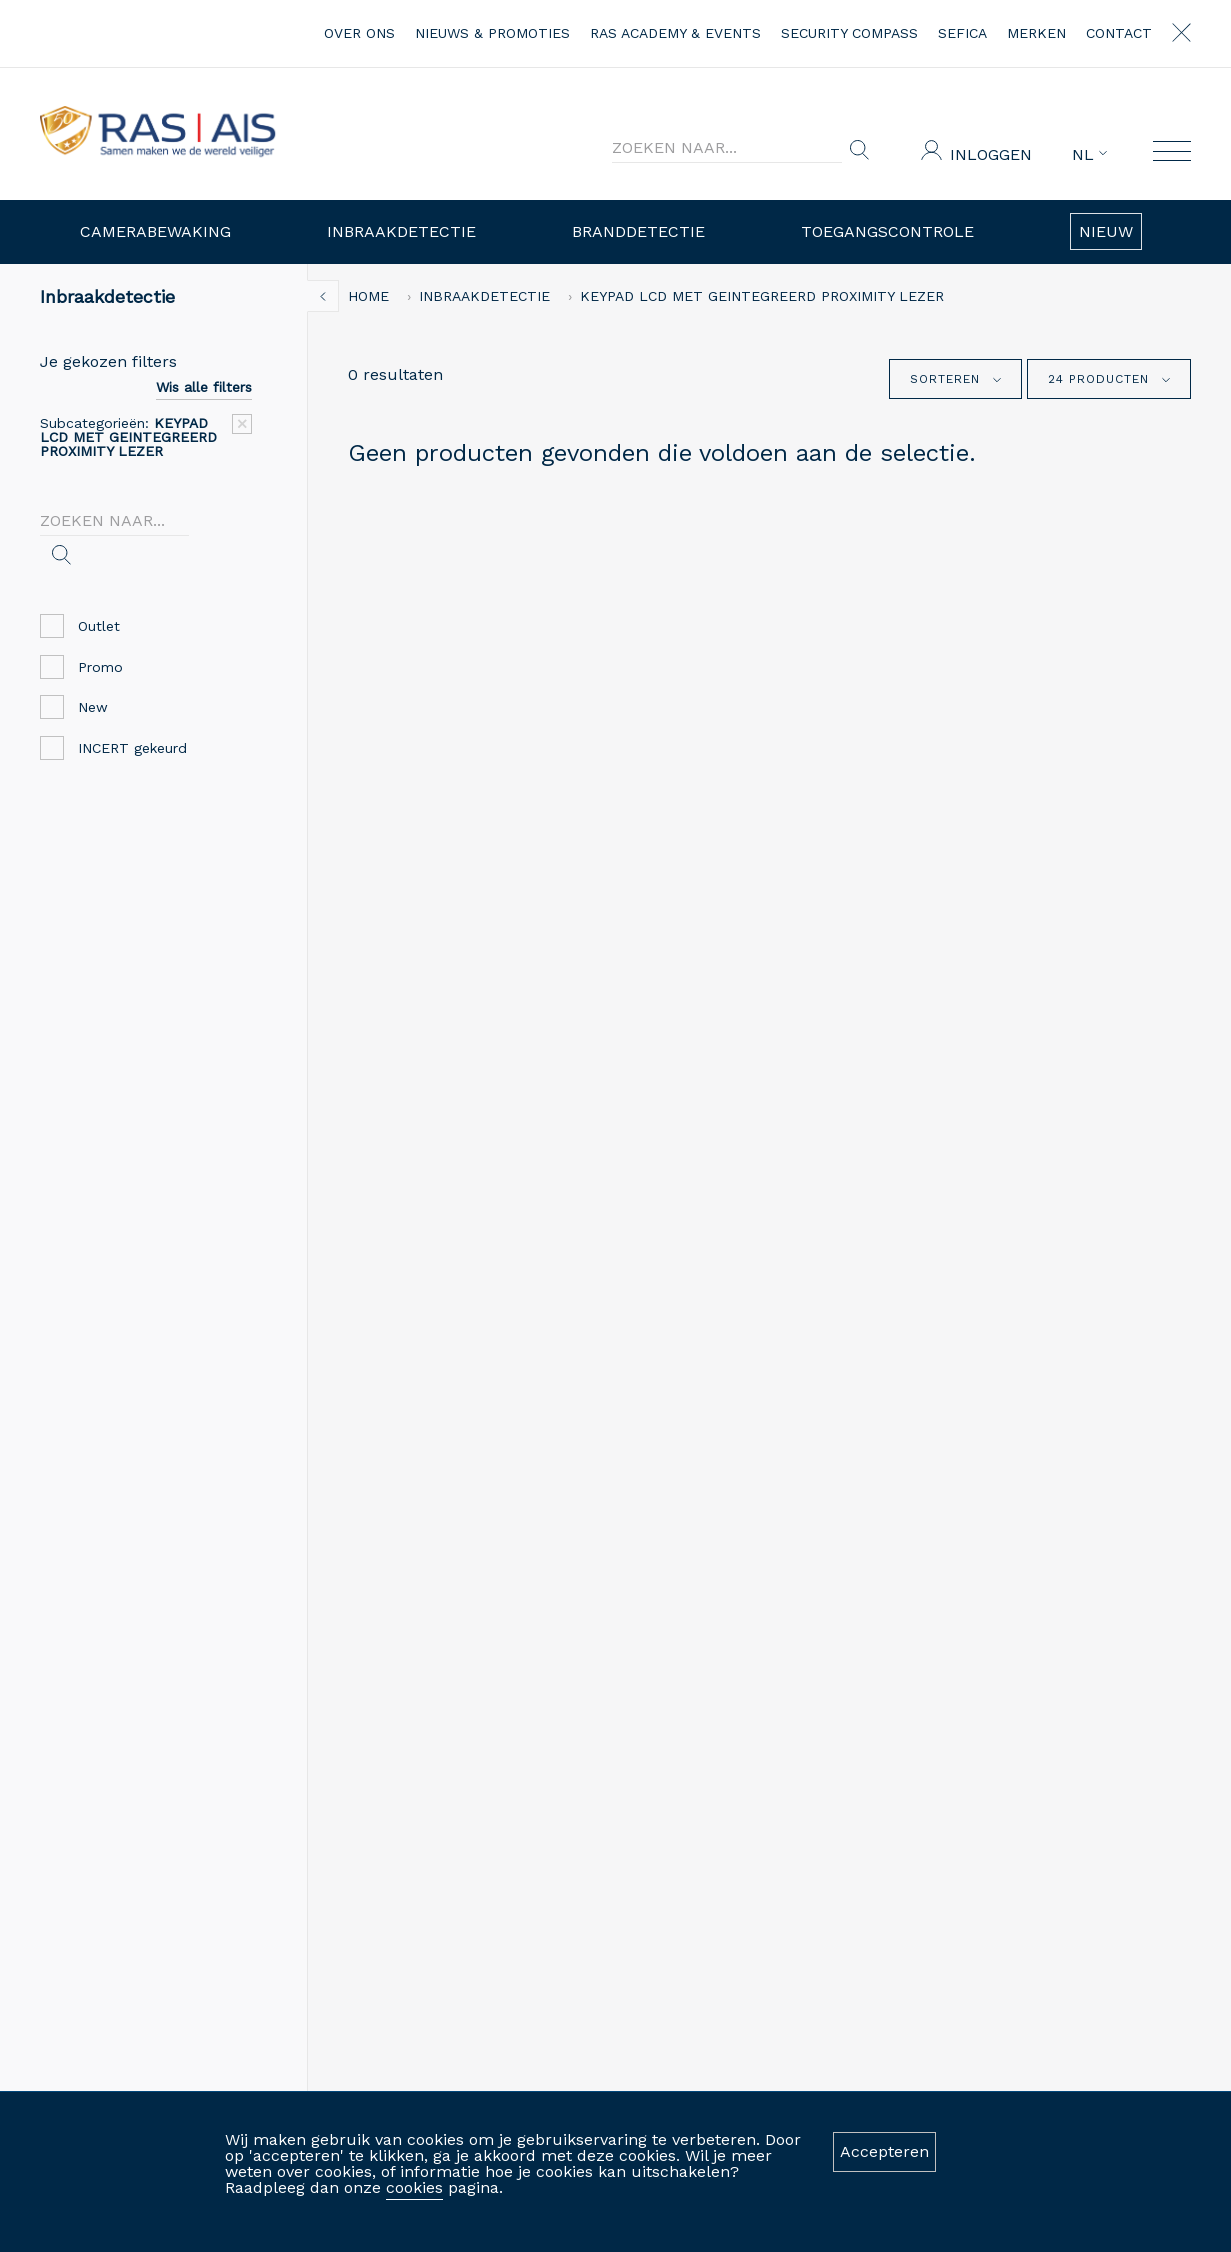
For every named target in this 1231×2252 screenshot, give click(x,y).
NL (1089, 155)
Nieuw (1106, 231)
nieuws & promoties (492, 33)
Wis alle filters (204, 387)
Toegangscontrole (887, 231)
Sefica (962, 33)
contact (1119, 33)
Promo (85, 667)
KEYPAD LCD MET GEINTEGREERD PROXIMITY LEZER (762, 296)
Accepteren (884, 2151)
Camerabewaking (155, 231)
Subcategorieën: (128, 437)
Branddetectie (638, 231)
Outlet (84, 626)
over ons (359, 33)
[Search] (727, 148)
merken (1036, 33)
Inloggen (991, 154)
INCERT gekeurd (117, 748)
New (78, 707)
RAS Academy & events (675, 33)
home (368, 296)
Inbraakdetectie (401, 231)
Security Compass (849, 33)
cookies (414, 2187)
